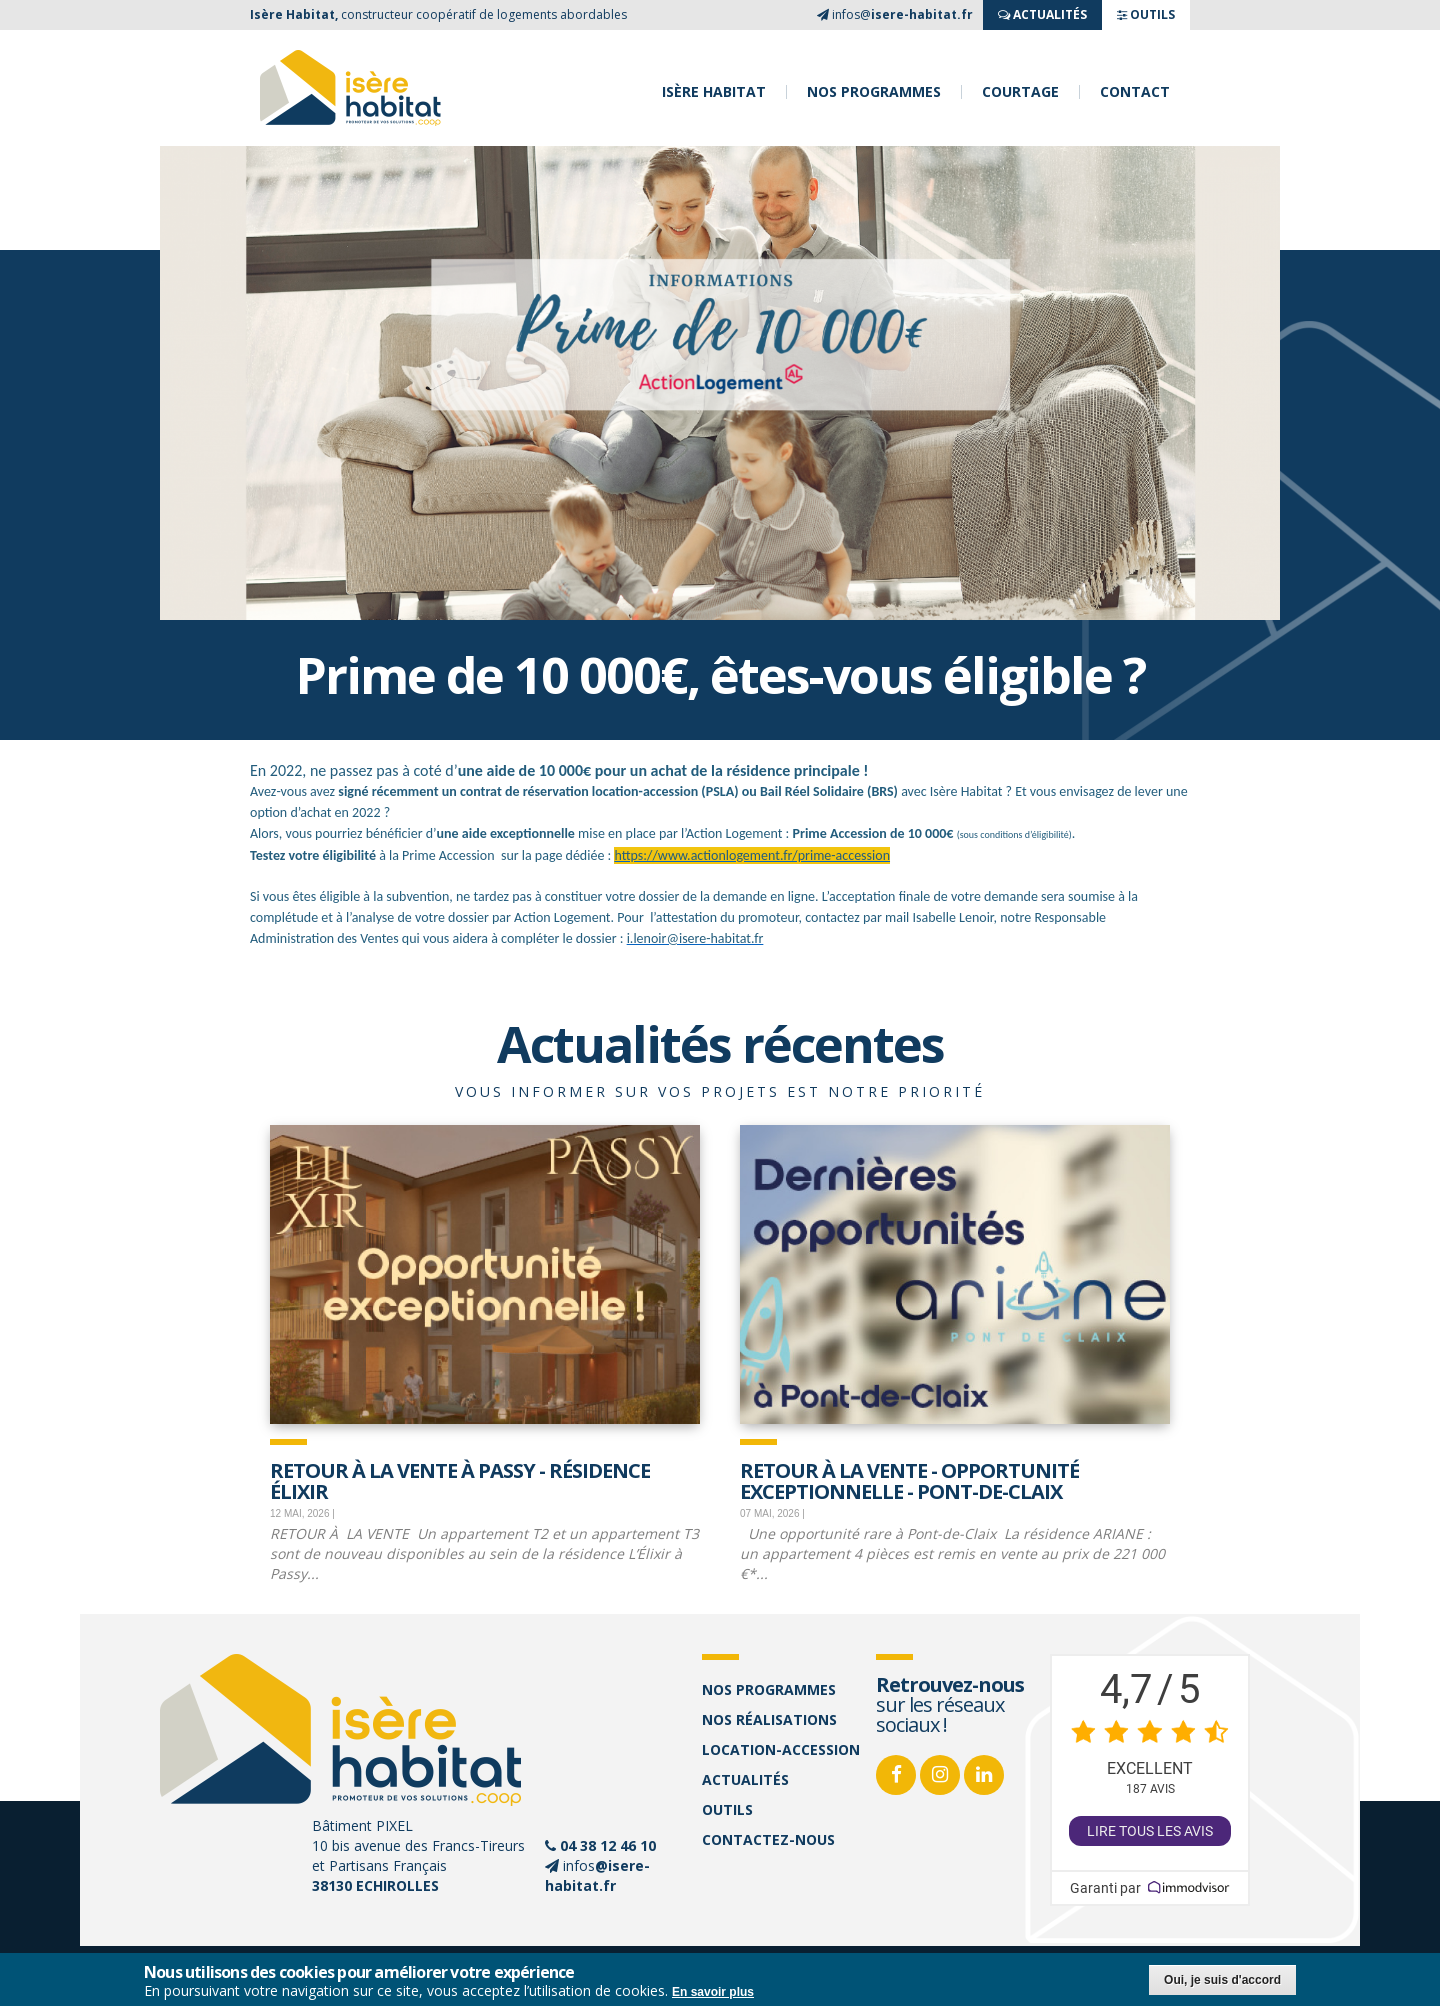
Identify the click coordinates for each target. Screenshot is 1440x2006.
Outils (727, 1809)
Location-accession (781, 1749)
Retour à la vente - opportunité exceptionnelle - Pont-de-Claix (909, 1479)
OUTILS (1146, 14)
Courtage (1020, 92)
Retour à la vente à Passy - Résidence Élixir (460, 1479)
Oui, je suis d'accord (1222, 1980)
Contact (1135, 92)
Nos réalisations (769, 1719)
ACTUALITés (1042, 14)
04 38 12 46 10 (608, 1845)
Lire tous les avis (1150, 1831)
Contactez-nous (768, 1839)
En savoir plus (713, 1992)
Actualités (745, 1779)
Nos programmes (874, 92)
